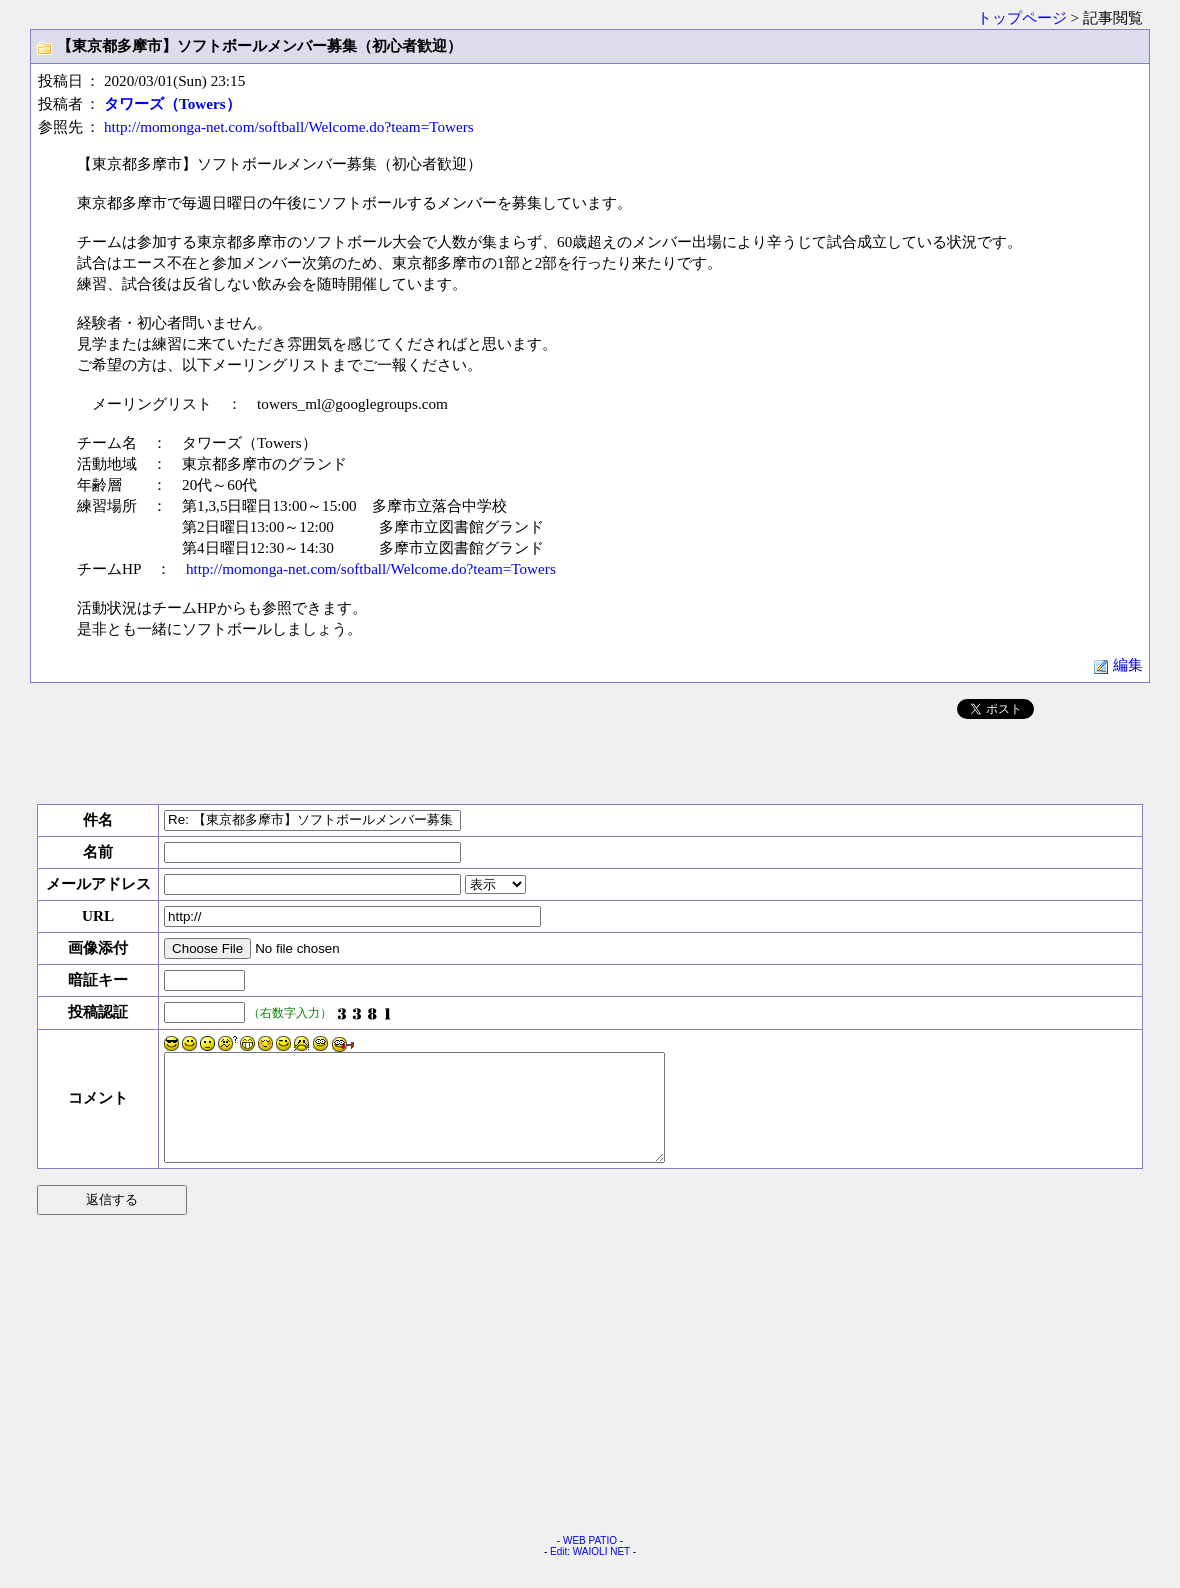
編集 (1118, 664)
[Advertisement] (590, 758)
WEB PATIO (590, 1561)
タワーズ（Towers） (172, 103)
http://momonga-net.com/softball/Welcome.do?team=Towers (289, 126)
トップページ (1022, 17)
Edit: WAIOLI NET (590, 1572)
